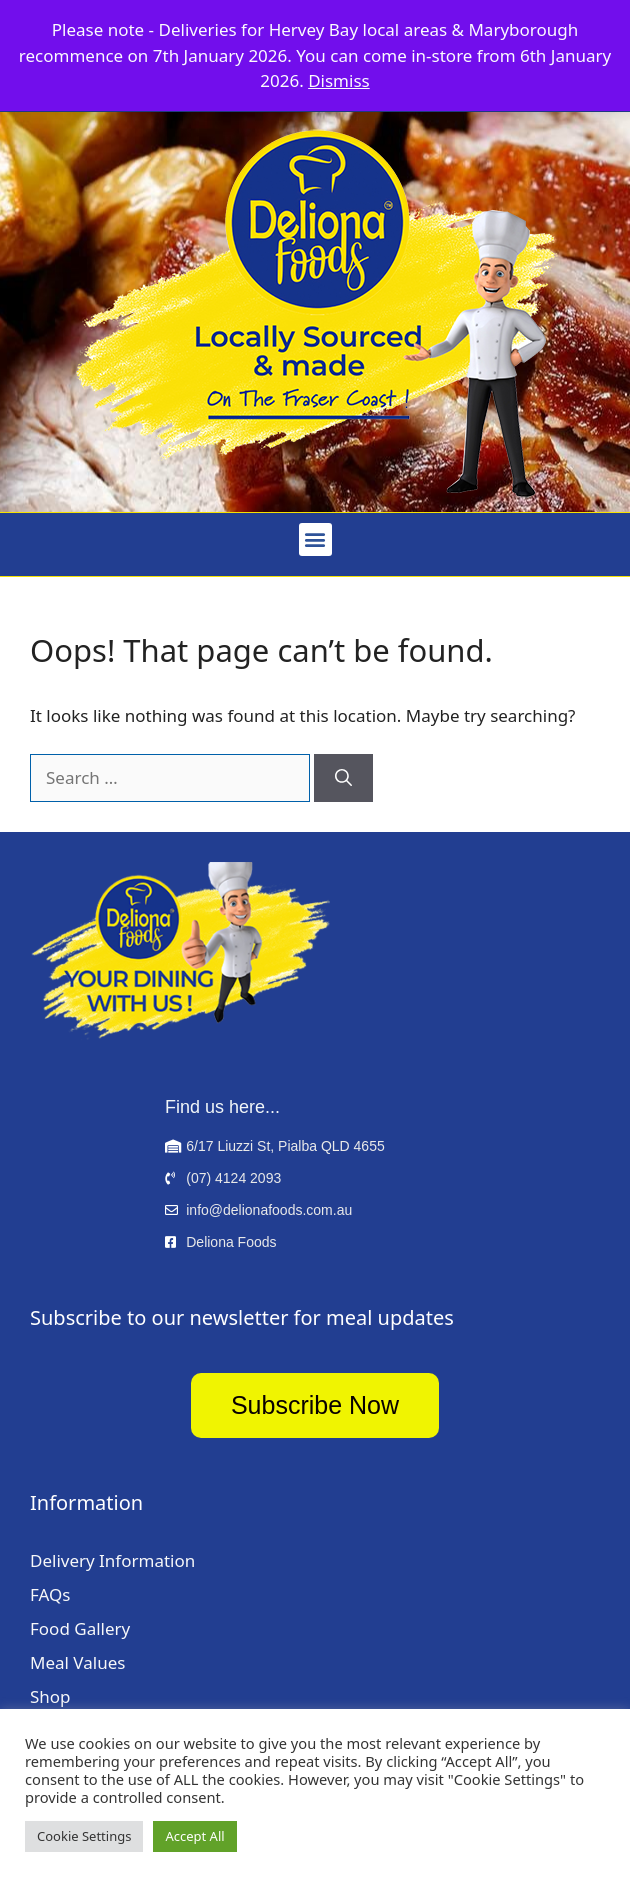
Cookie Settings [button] (84, 1836)
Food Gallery (80, 1628)
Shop (50, 1696)
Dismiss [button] (339, 80)
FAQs (50, 1594)
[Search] (343, 778)
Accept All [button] (194, 1836)
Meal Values (77, 1662)
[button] (315, 539)
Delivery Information (112, 1560)
